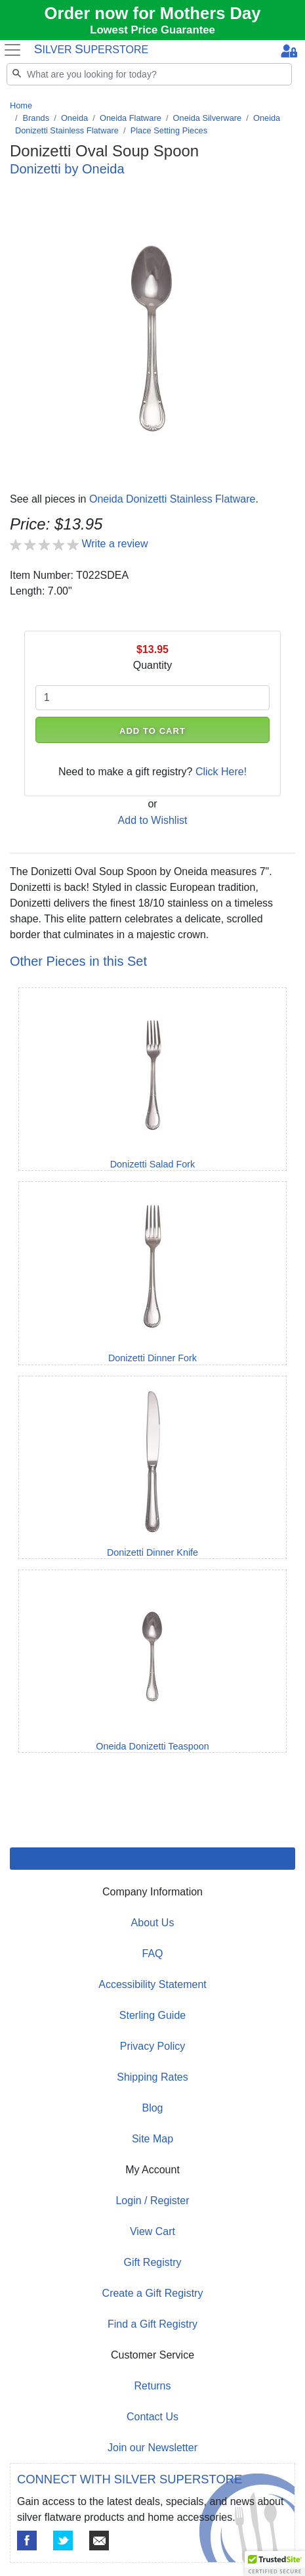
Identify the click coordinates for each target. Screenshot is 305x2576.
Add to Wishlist (153, 820)
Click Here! (221, 771)
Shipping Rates (152, 2077)
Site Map (152, 2138)
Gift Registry (152, 2262)
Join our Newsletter (152, 2447)
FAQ (152, 1953)
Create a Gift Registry (152, 2293)
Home (21, 105)
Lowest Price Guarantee (152, 30)
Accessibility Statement (152, 1984)
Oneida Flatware (130, 118)
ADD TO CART (152, 731)
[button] (275, 2563)
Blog (152, 2107)
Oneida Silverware (207, 118)
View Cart (152, 2231)
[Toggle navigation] (13, 50)
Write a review (114, 543)
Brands (36, 118)
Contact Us (152, 2416)
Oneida (74, 118)
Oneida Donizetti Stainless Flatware (172, 499)
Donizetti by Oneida (67, 169)
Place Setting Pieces (169, 130)
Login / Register (152, 2200)
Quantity (153, 665)
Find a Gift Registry (152, 2324)
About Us (152, 1922)
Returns (152, 2385)
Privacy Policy (153, 2046)
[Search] (149, 74)
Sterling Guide (152, 2015)
